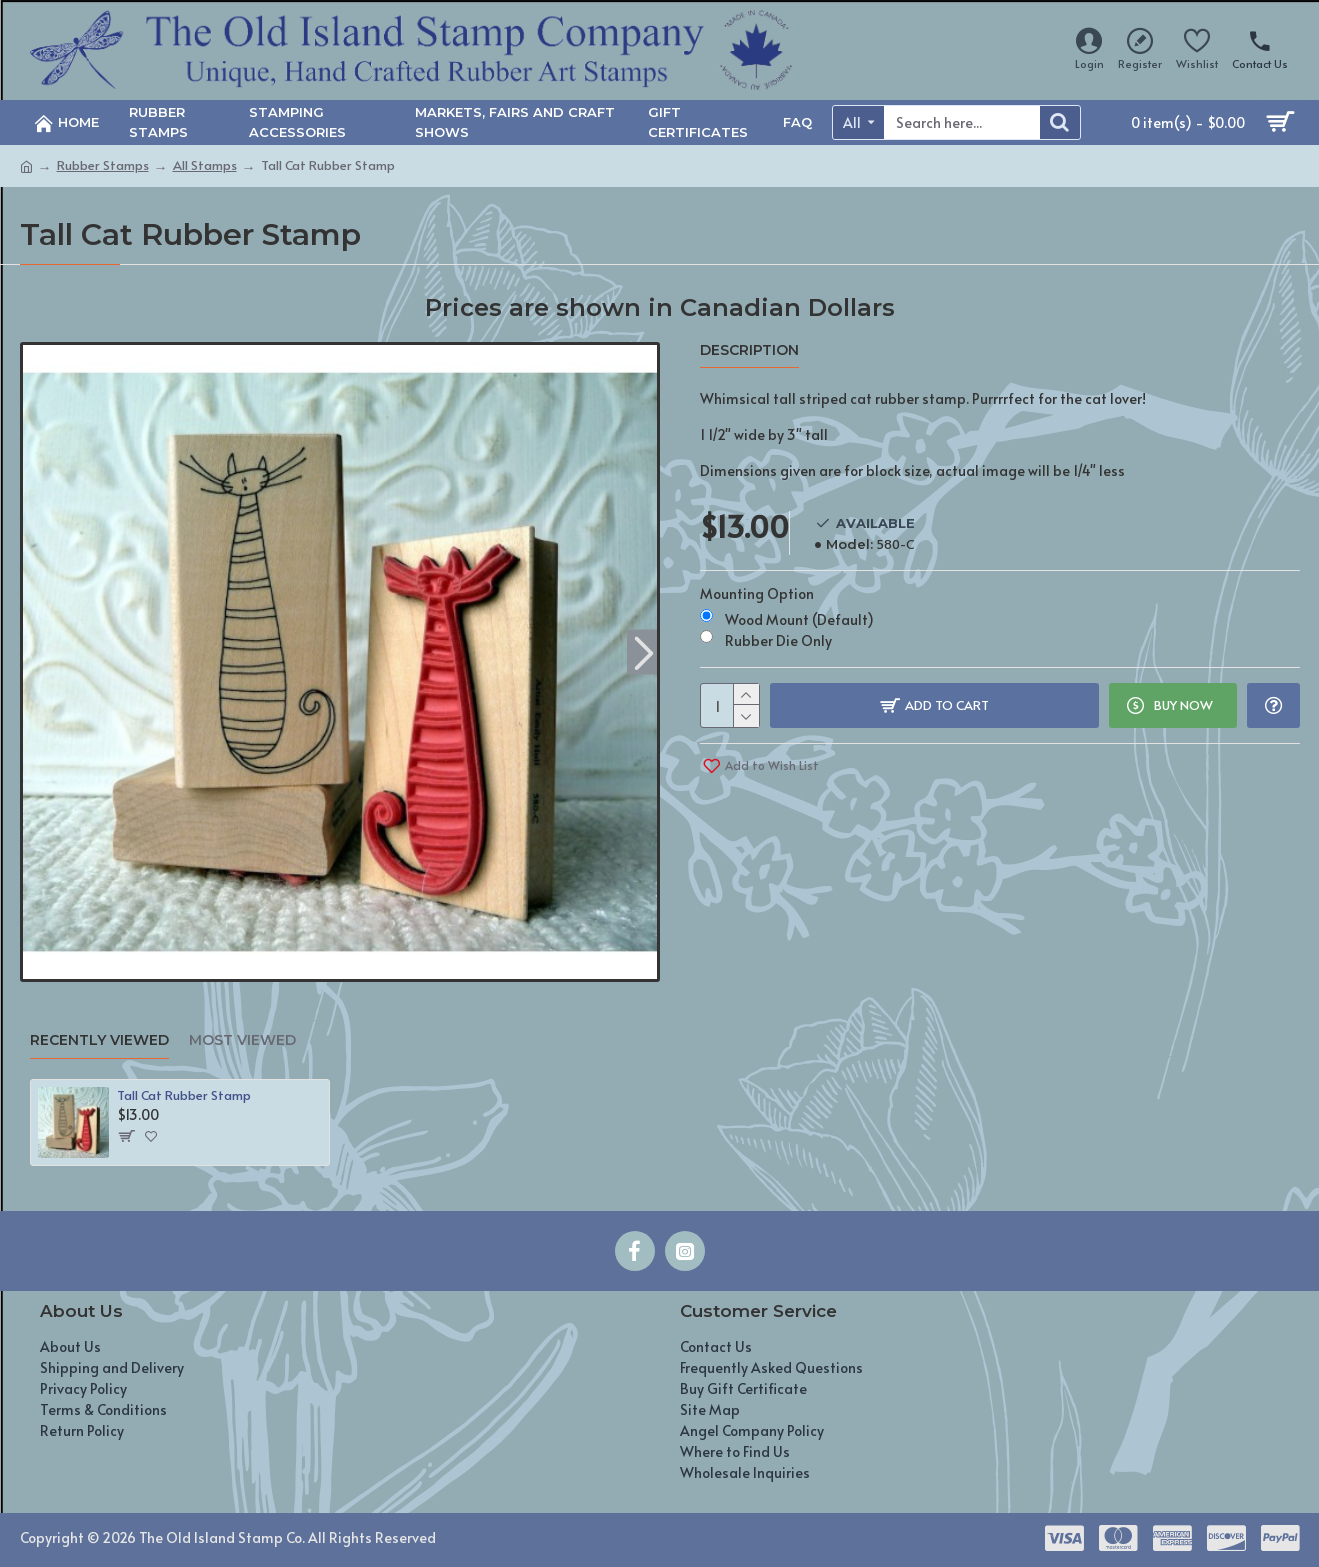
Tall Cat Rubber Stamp (184, 1095)
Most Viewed (242, 1040)
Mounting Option (757, 593)
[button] (644, 651)
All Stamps (205, 165)
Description (749, 350)
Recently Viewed (99, 1040)
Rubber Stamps (103, 165)
